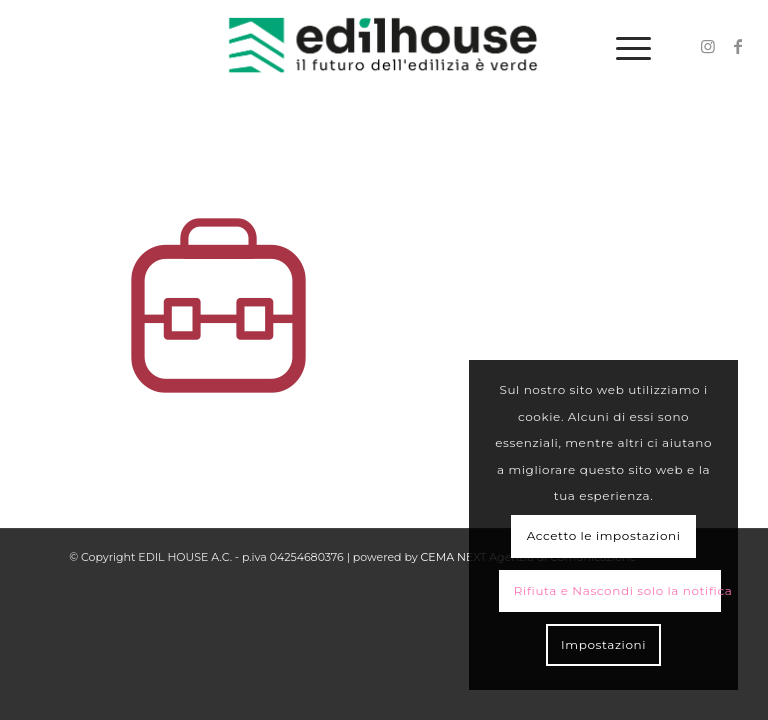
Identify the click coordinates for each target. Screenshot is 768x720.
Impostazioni (603, 644)
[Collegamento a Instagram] (708, 46)
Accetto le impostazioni (604, 535)
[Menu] (623, 46)
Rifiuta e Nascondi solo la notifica (617, 590)
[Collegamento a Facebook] (738, 46)
